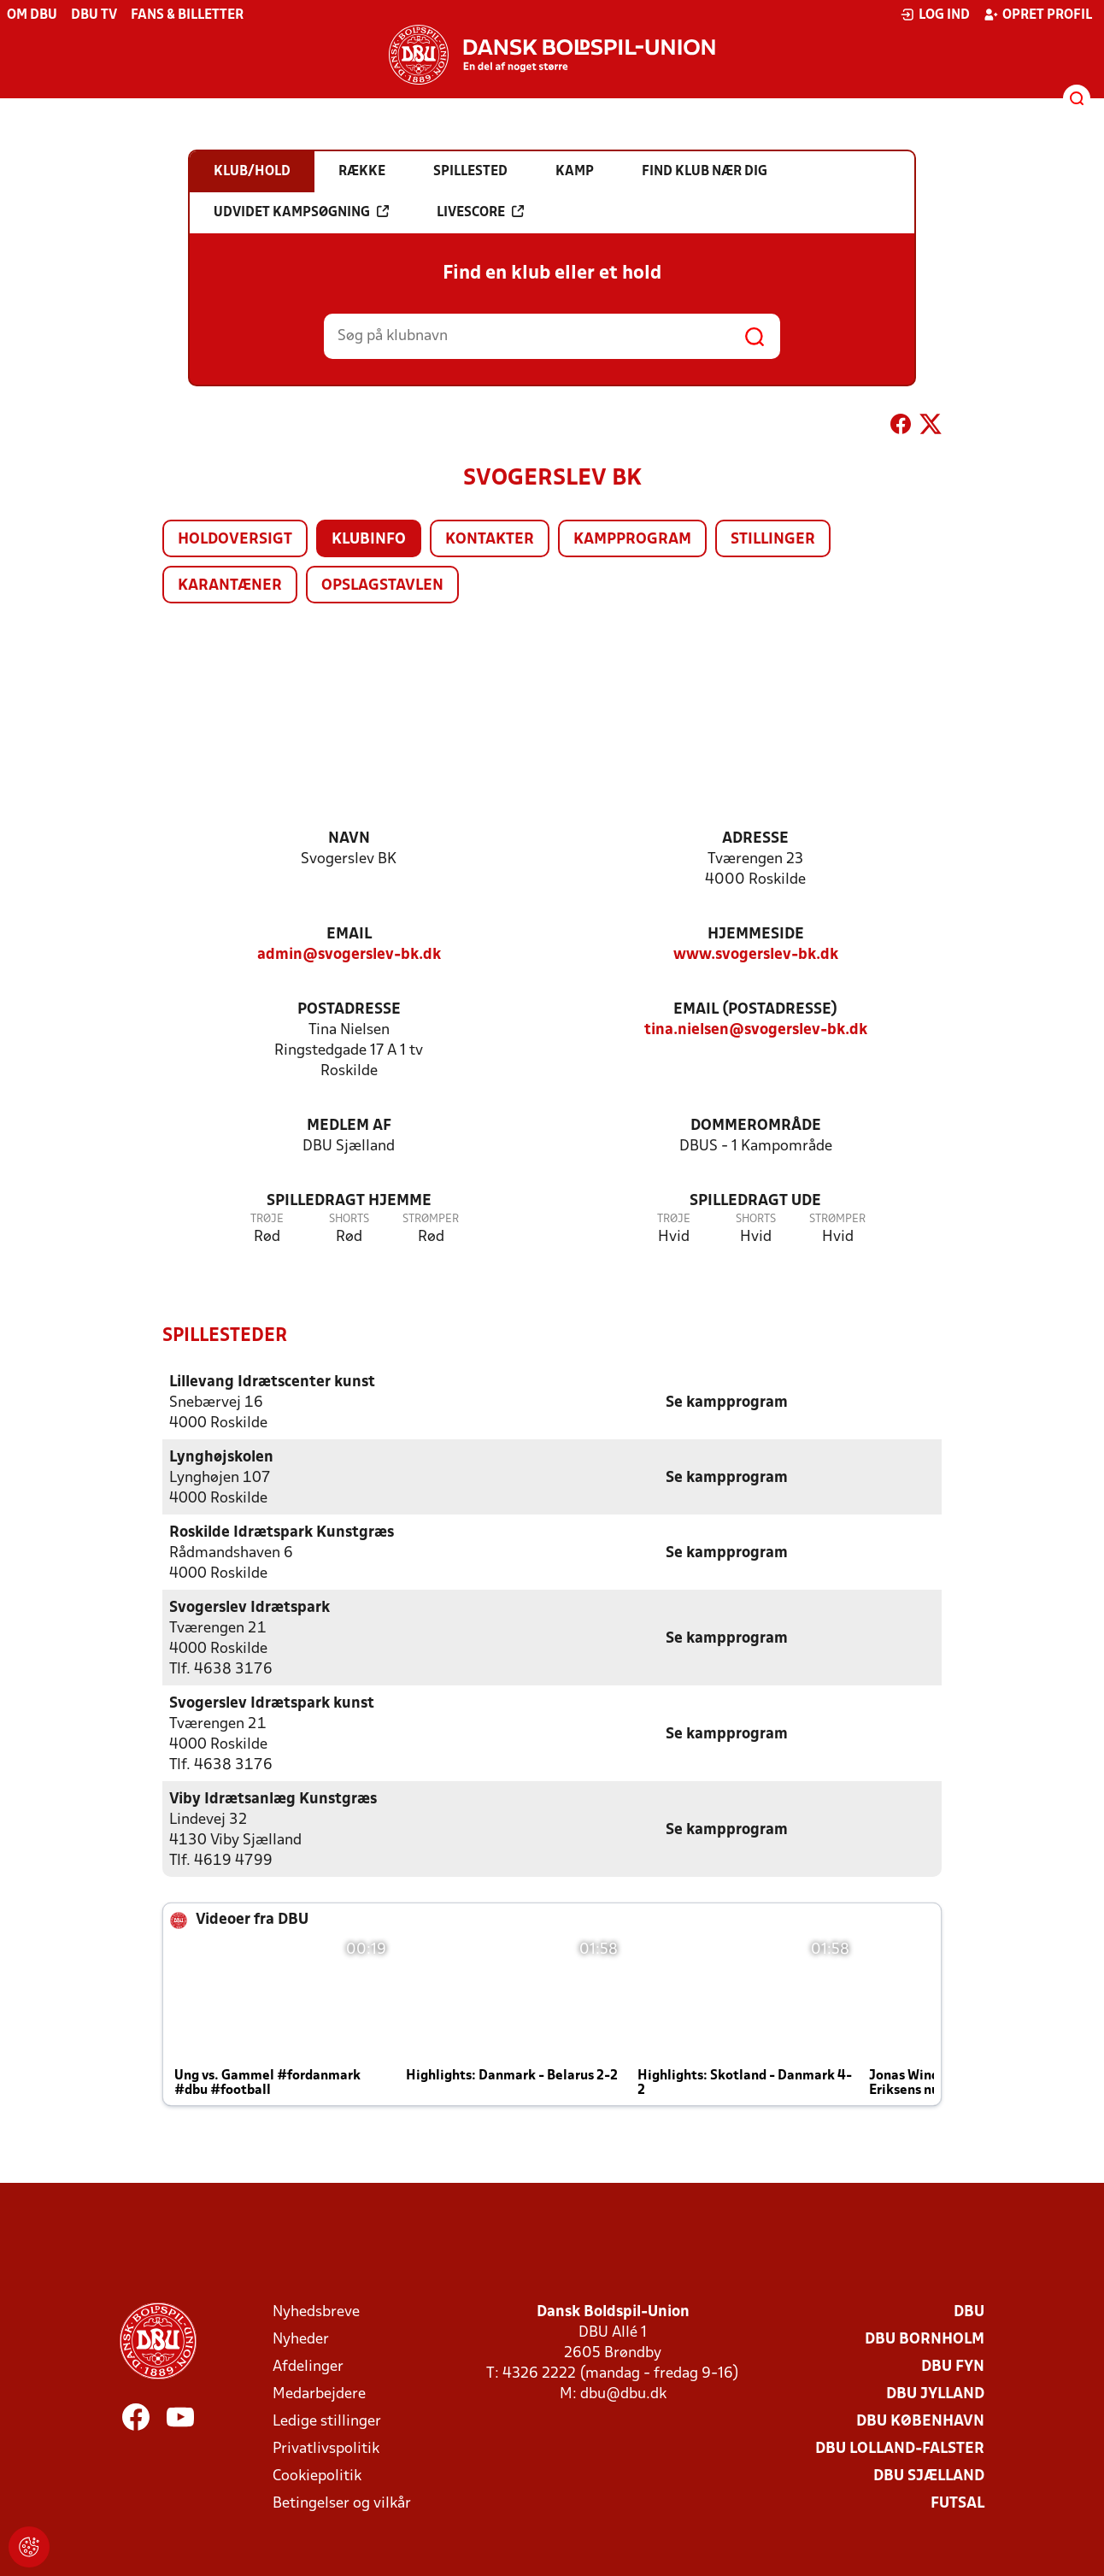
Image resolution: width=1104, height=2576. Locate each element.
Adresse (755, 839)
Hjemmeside (756, 934)
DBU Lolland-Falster (899, 2448)
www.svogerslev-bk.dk (755, 955)
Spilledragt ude (755, 1201)
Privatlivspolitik (326, 2448)
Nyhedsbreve (316, 2311)
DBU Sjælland (928, 2475)
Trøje (267, 1219)
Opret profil (1038, 14)
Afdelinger (308, 2366)
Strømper (430, 1219)
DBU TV (94, 15)
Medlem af (349, 1126)
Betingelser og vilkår (342, 2503)
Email (349, 934)
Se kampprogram (727, 1402)
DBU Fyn (952, 2366)
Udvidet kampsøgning (301, 212)
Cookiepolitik (317, 2475)
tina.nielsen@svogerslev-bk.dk (755, 1030)
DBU (969, 2311)
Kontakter (489, 539)
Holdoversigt (235, 539)
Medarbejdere (319, 2393)
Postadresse (349, 1010)
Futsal (957, 2503)
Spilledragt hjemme (349, 1201)
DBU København (920, 2421)
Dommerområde (755, 1126)
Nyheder (301, 2339)
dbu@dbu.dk (623, 2393)
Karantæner (230, 586)
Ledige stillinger (327, 2421)
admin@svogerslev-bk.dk (349, 955)
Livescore (480, 212)
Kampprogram (632, 539)
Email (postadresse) (755, 1010)
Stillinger (773, 539)
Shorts (349, 1219)
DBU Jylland (935, 2393)
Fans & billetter (187, 15)
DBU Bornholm (924, 2339)
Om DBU (32, 15)
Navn (349, 839)
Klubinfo (369, 539)
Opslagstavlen (382, 586)
